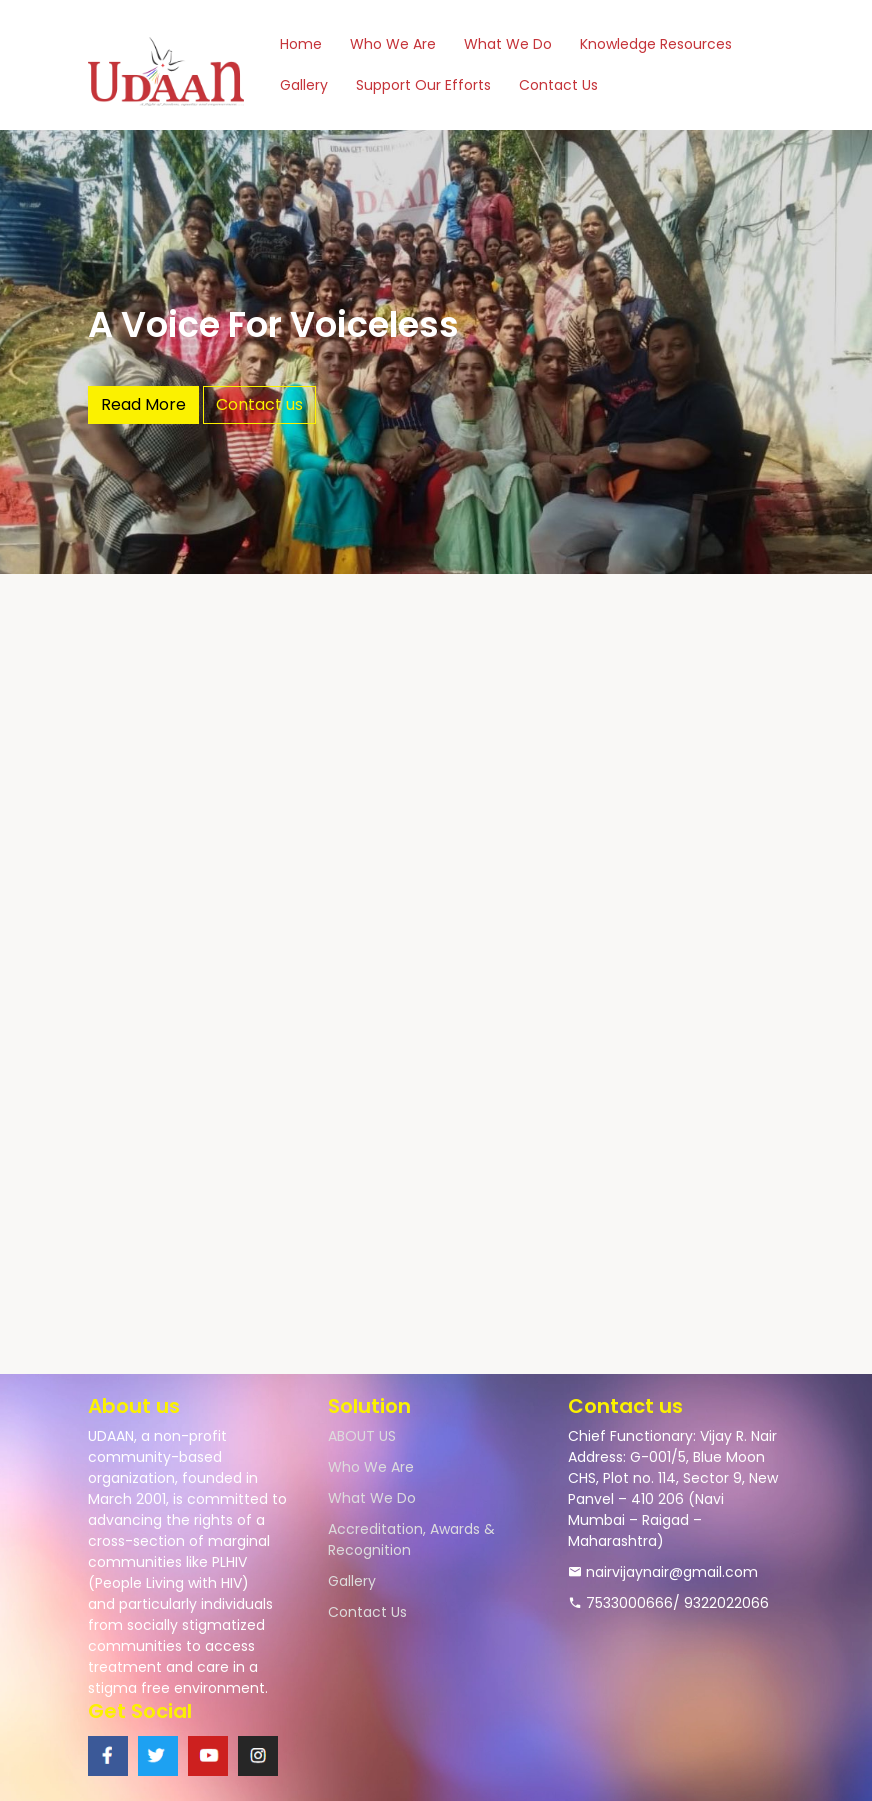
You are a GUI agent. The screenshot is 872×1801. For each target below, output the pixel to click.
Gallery (304, 85)
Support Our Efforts (423, 85)
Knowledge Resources (656, 44)
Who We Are (393, 44)
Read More (143, 404)
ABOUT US (362, 1436)
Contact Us (558, 85)
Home (301, 44)
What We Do (508, 44)
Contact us (259, 404)
